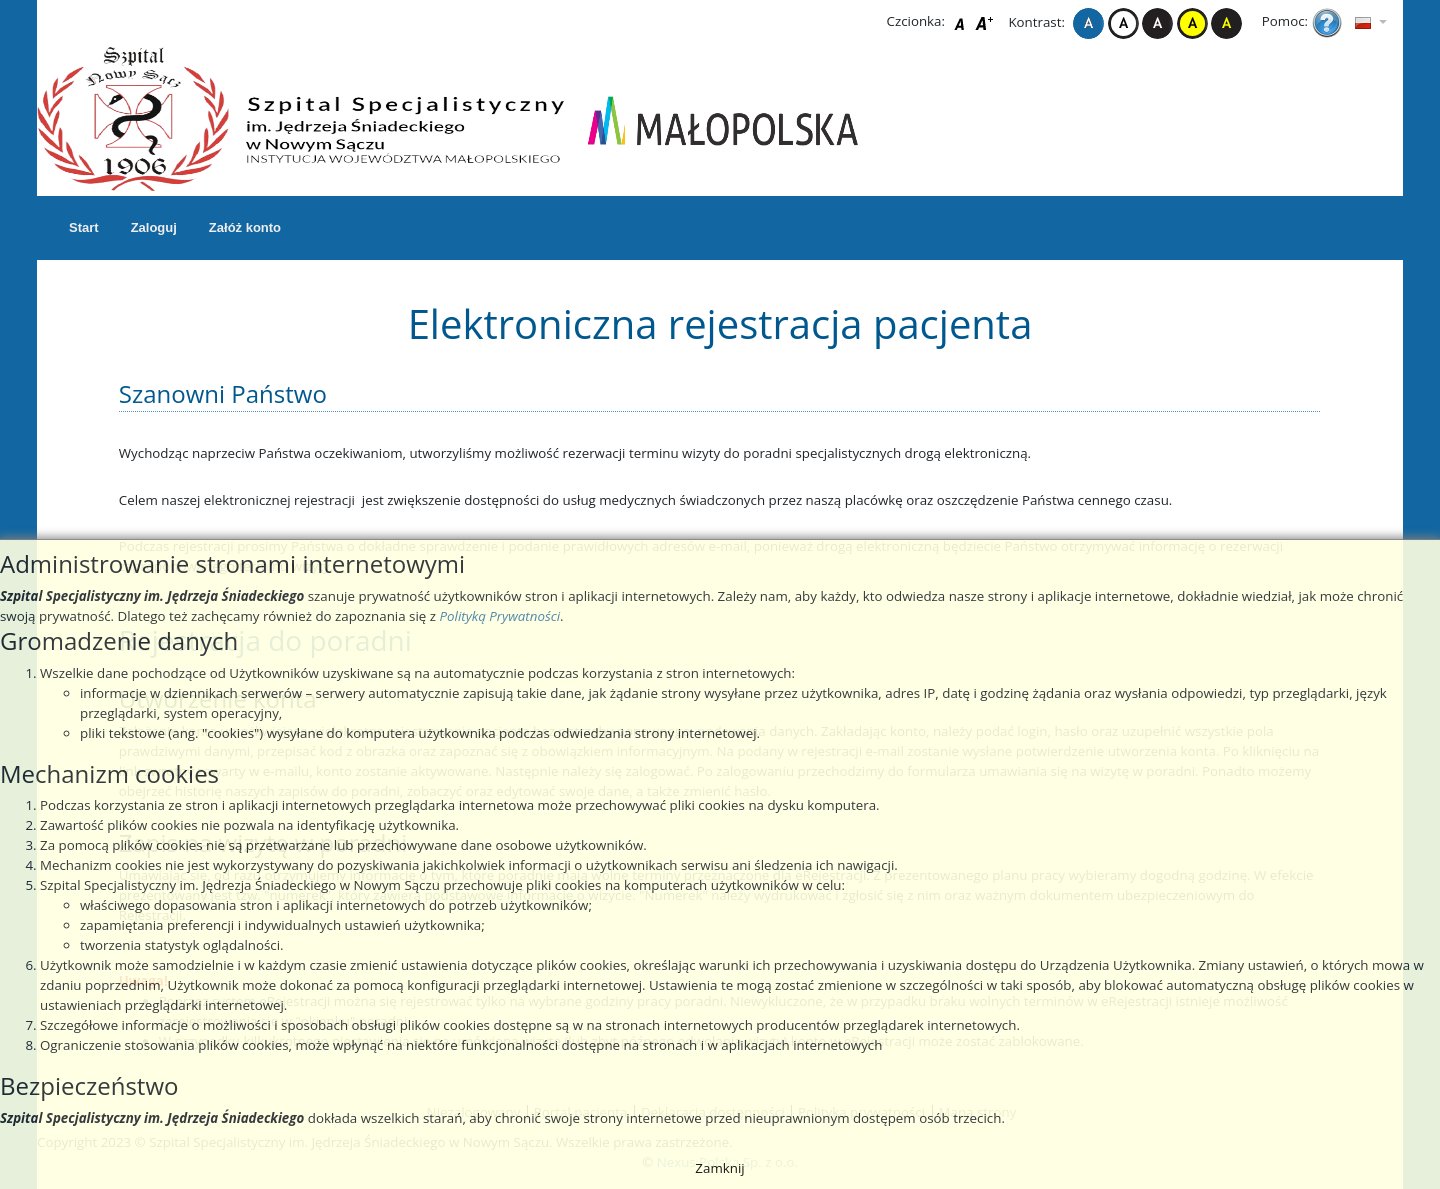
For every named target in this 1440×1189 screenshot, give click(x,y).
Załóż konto (245, 227)
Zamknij (719, 1168)
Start (84, 227)
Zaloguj (154, 227)
